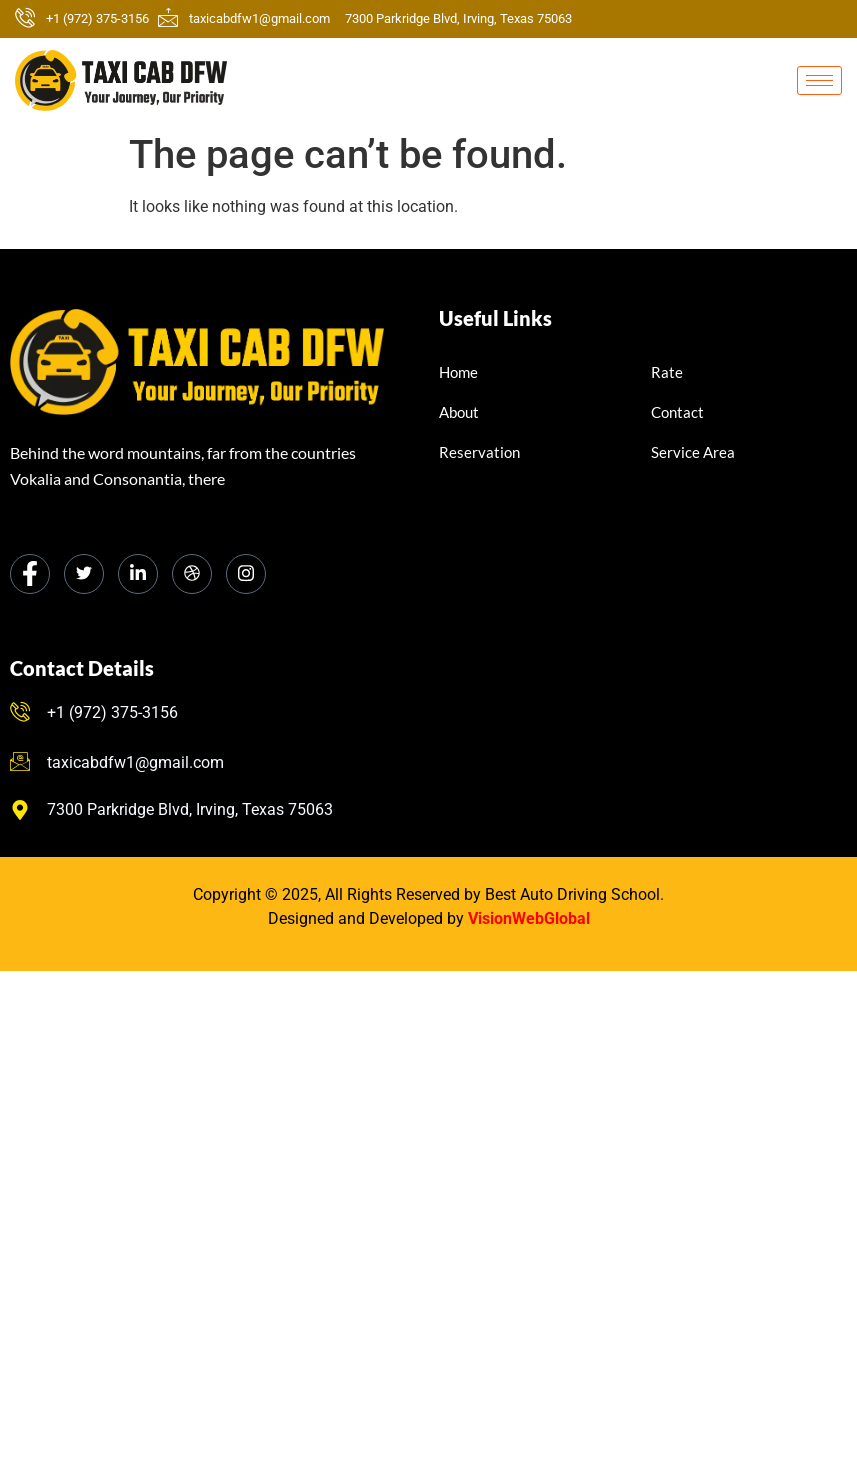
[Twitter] (84, 574)
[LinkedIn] (138, 574)
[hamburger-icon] (819, 80)
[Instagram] (246, 574)
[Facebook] (30, 574)
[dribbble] (192, 574)
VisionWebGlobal (529, 918)
